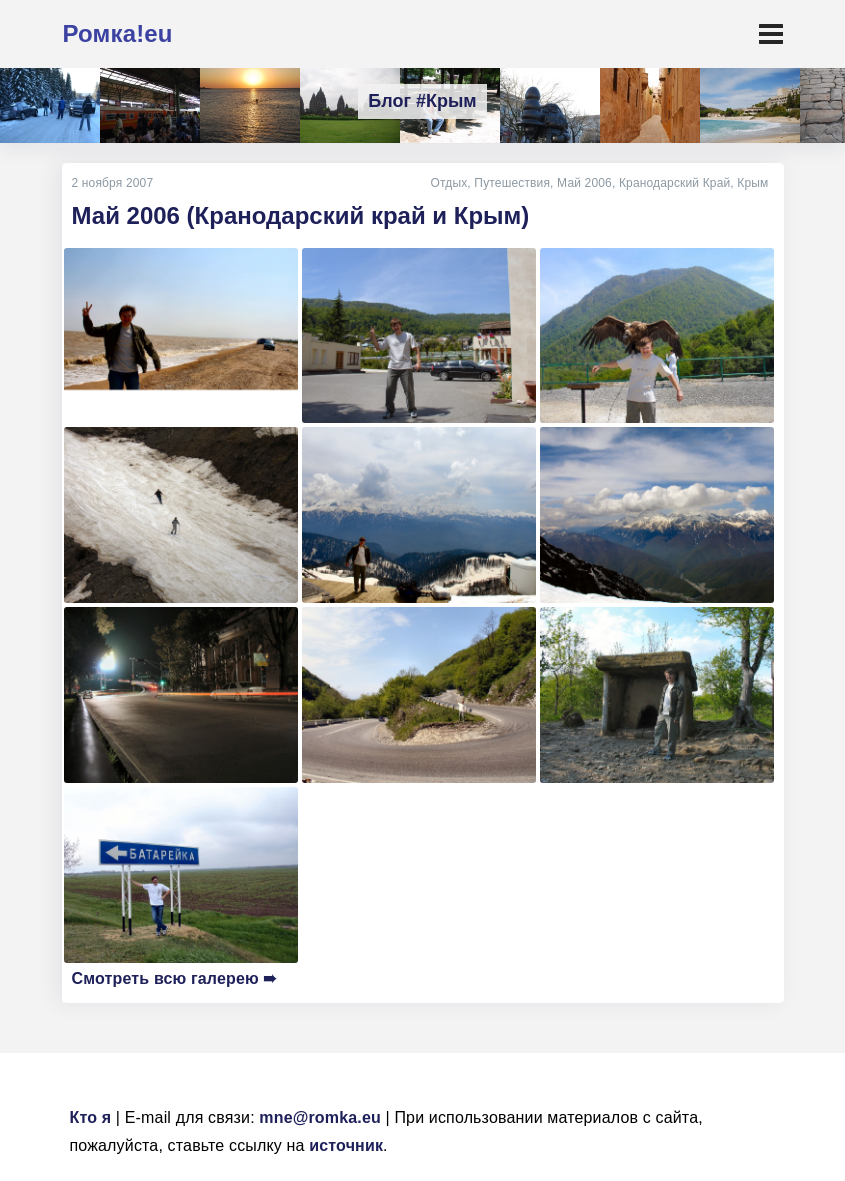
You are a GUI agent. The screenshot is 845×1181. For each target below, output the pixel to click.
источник (346, 1145)
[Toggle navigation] (771, 34)
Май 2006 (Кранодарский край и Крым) (301, 215)
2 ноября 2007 (113, 183)
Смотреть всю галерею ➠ (174, 978)
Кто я (91, 1117)
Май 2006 (584, 183)
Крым (752, 183)
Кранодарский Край (674, 183)
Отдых (448, 183)
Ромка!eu (118, 33)
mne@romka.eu (320, 1117)
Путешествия (512, 183)
